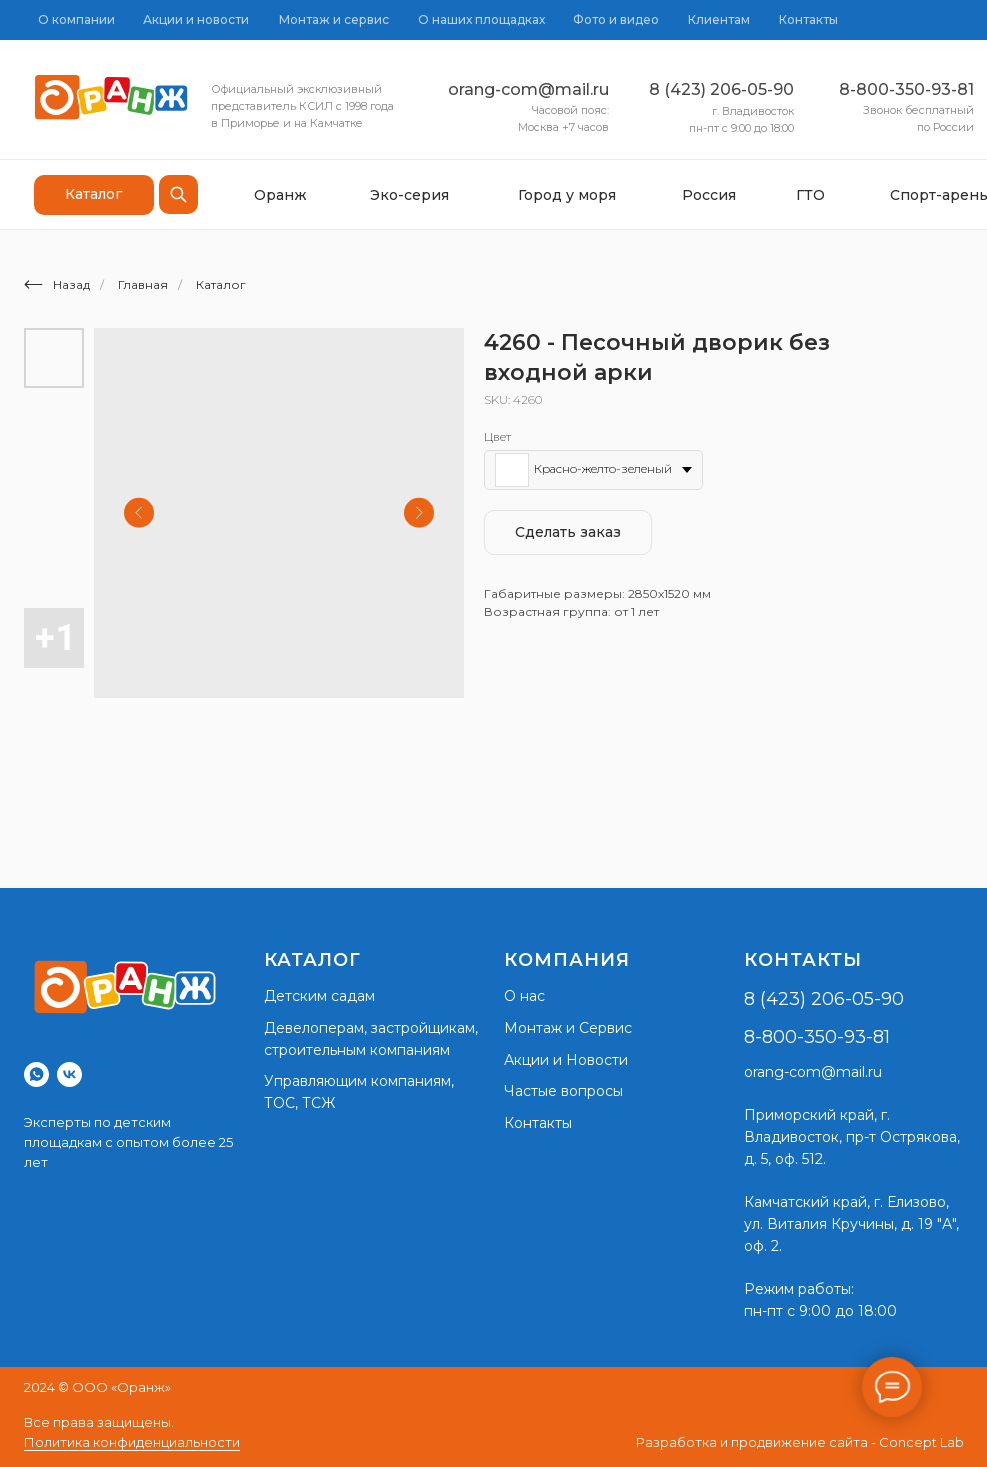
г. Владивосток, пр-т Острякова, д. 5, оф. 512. (852, 1136)
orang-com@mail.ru (528, 89)
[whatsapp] (36, 1074)
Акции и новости (196, 19)
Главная (143, 284)
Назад (57, 284)
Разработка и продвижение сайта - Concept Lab (800, 1442)
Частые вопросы (563, 1091)
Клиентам (719, 19)
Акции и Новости (566, 1060)
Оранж (280, 195)
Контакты (808, 19)
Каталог (221, 284)
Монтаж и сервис (334, 19)
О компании (76, 19)
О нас (524, 996)
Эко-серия (409, 195)
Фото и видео (616, 19)
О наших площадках (481, 19)
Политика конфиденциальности (132, 1442)
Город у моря (567, 195)
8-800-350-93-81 (906, 89)
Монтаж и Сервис (568, 1028)
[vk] (69, 1074)
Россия (709, 195)
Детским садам (319, 996)
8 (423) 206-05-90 (721, 89)
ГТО (810, 195)
